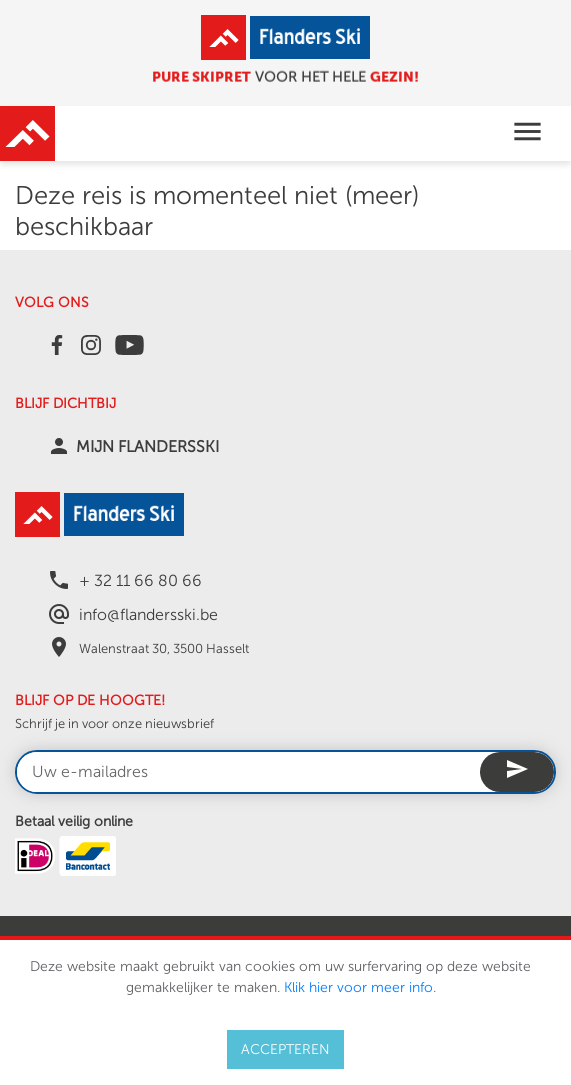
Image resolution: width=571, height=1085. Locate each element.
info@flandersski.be (148, 615)
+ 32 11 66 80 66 (140, 581)
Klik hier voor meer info (358, 987)
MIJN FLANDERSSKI (147, 447)
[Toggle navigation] (527, 133)
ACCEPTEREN (285, 1049)
